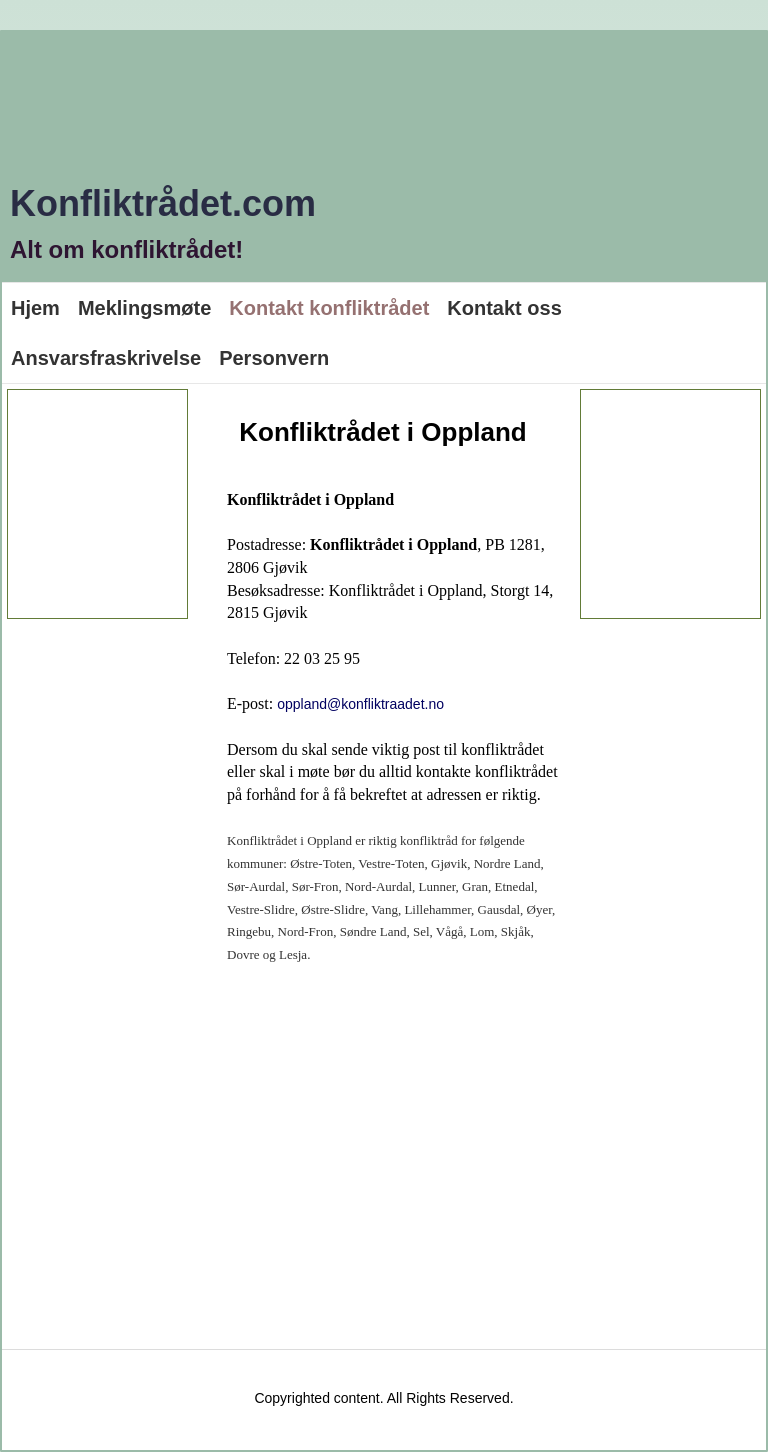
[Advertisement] (129, 504)
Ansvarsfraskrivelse (106, 358)
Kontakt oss (504, 308)
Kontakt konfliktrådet (329, 308)
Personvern (274, 358)
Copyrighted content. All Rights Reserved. (383, 1398)
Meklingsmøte (144, 308)
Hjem (35, 308)
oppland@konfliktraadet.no (360, 704)
